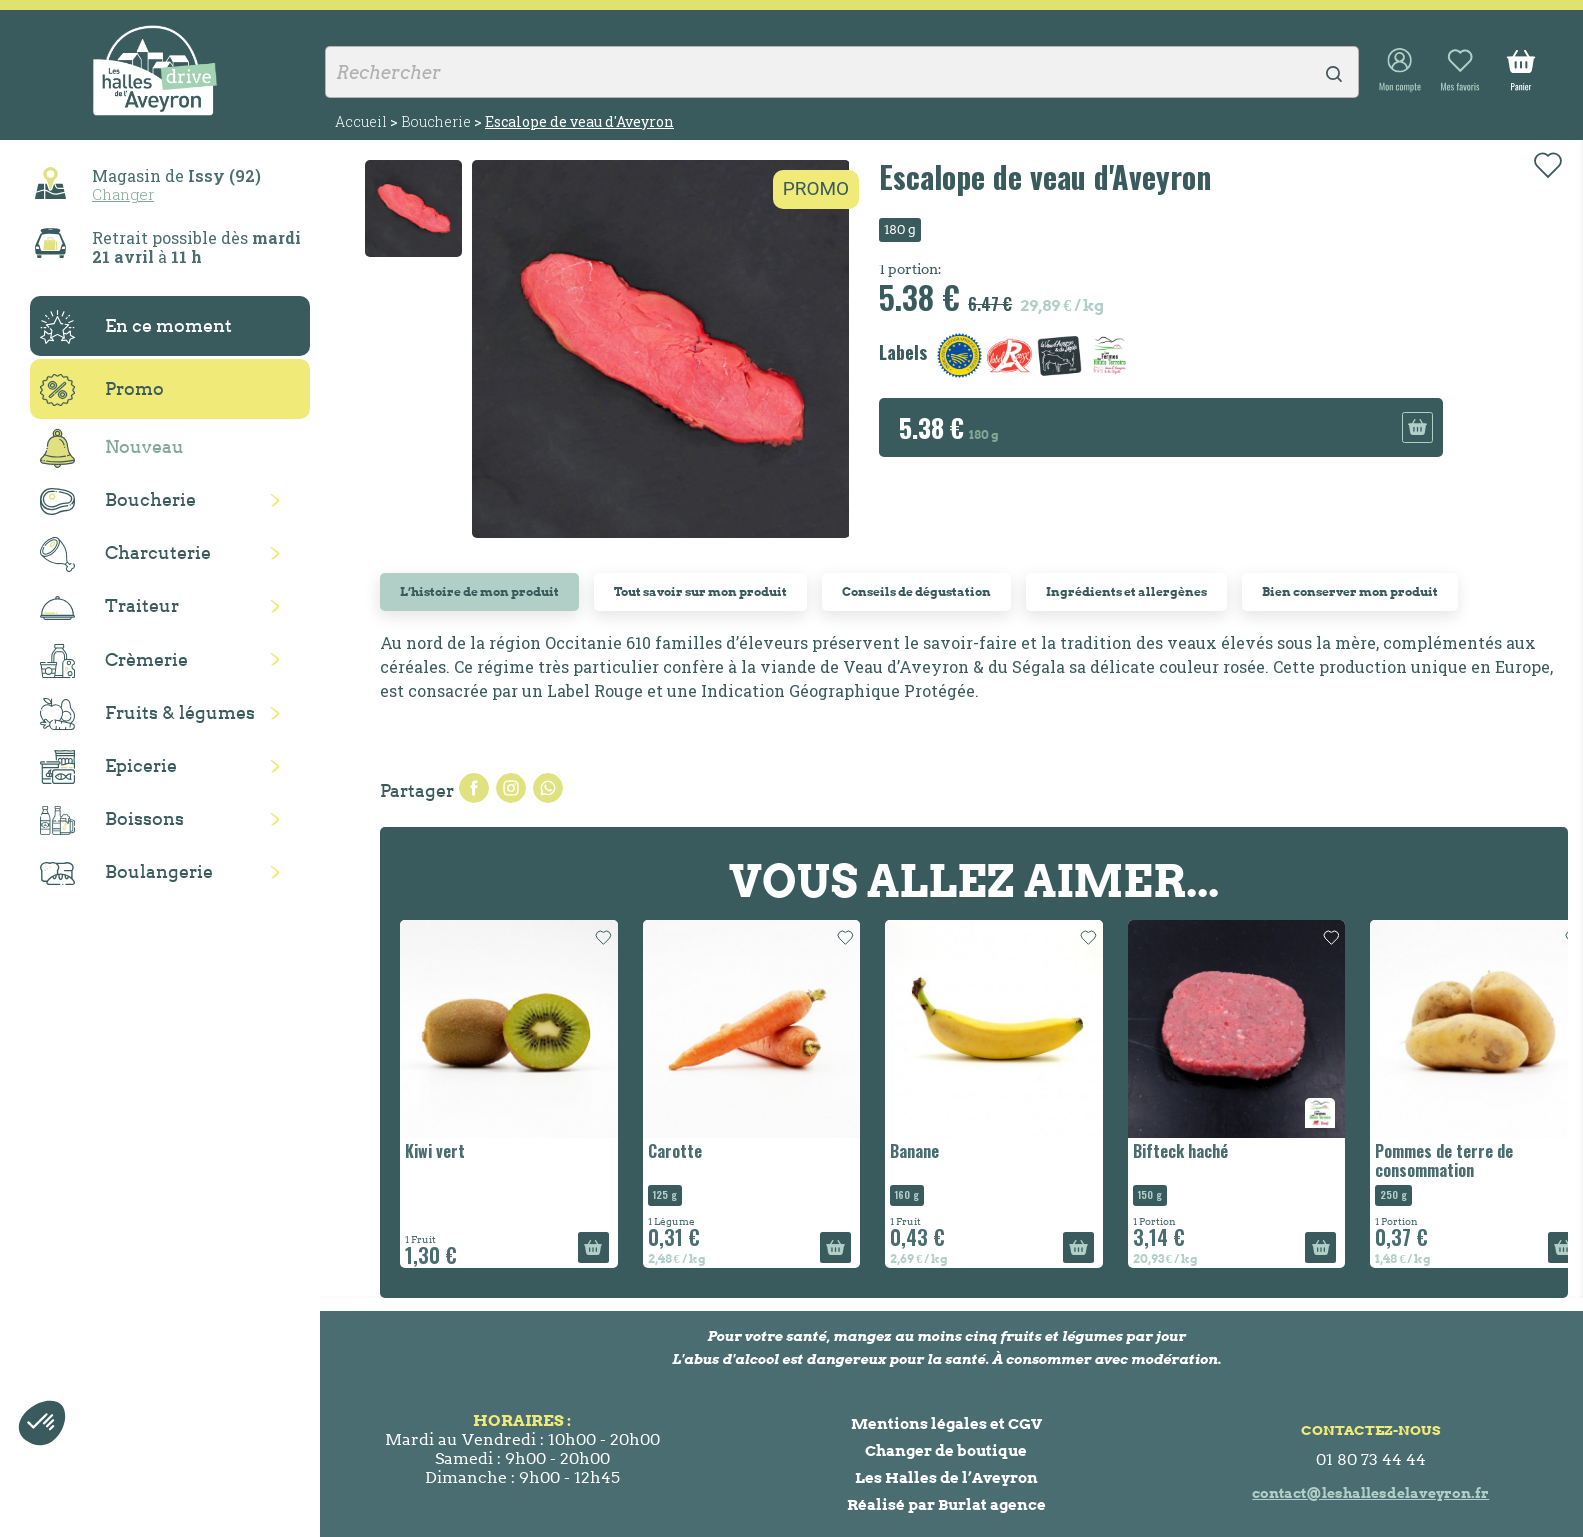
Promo (102, 390)
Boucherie (118, 501)
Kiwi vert (435, 1151)
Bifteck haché (1180, 1151)
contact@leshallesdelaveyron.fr (1370, 1493)
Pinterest (548, 788)
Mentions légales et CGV (946, 1423)
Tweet (511, 788)
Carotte (675, 1151)
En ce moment (136, 327)
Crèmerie (114, 661)
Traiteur (109, 607)
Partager (474, 788)
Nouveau (112, 448)
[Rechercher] (842, 72)
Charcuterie (125, 554)
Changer (123, 194)
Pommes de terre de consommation (1444, 1160)
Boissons (112, 820)
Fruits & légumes (147, 714)
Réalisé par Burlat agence (946, 1504)
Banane (914, 1151)
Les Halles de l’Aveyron (946, 1477)
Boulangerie (126, 873)
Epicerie (108, 767)
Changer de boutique (946, 1450)
